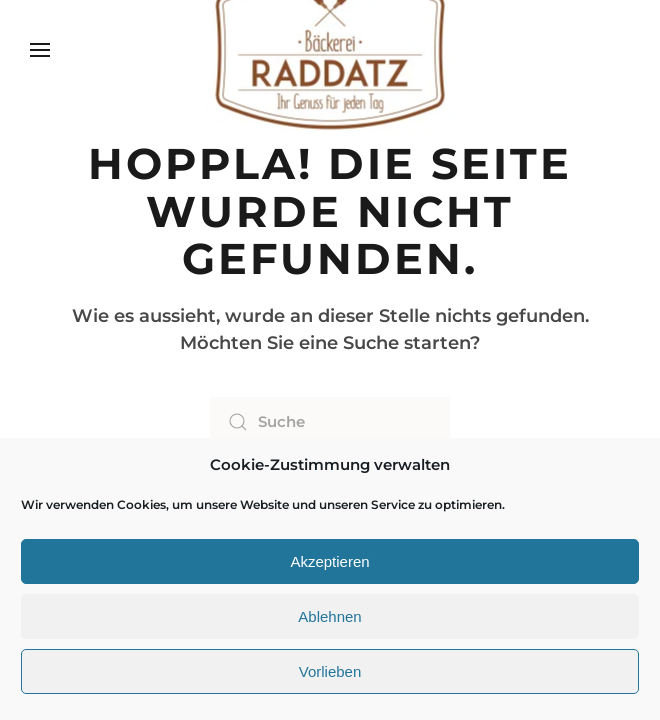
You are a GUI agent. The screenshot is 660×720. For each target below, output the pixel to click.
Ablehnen (329, 616)
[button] (40, 50)
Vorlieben (330, 671)
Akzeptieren (329, 561)
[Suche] (330, 422)
